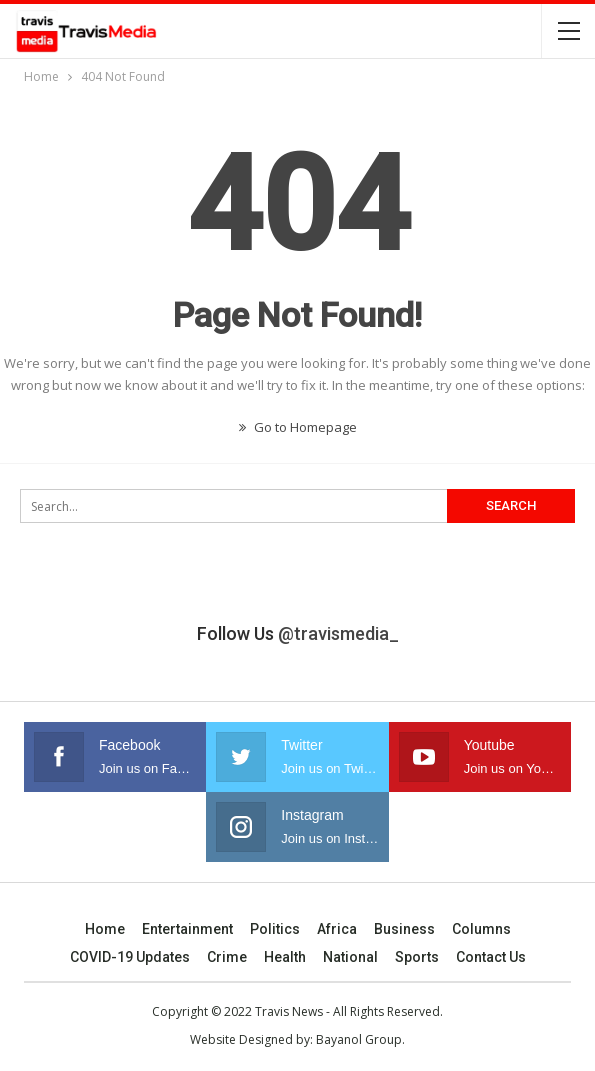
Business (404, 929)
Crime (227, 957)
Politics (275, 929)
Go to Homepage (298, 427)
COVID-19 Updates (130, 957)
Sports (417, 957)
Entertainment (187, 929)
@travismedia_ (338, 633)
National (350, 957)
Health (285, 957)
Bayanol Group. (360, 1039)
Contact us (491, 957)
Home (105, 929)
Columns (481, 929)
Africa (337, 929)
